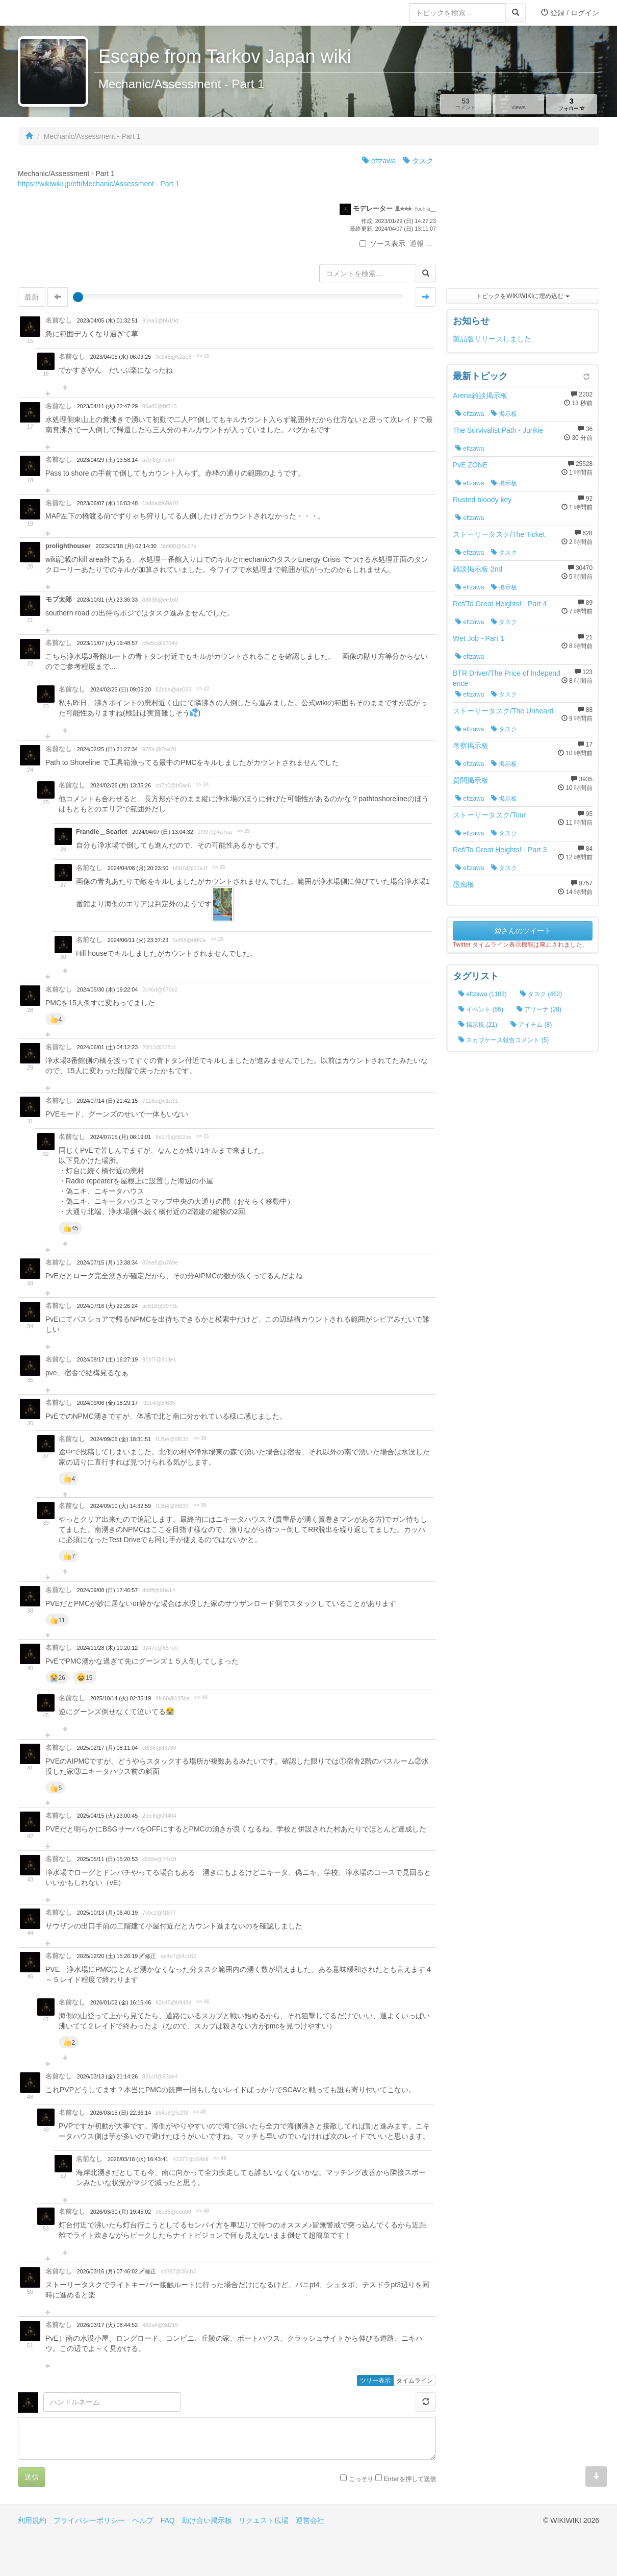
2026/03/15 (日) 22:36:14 (120, 2113)
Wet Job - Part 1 (478, 638)
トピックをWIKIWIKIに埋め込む (522, 296)
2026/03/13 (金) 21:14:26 (107, 2076)
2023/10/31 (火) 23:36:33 (107, 600)
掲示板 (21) (477, 1024)
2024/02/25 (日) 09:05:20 (120, 689)
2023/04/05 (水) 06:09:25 (120, 357)
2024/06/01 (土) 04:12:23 (107, 1047)
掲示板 (504, 413)
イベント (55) (480, 1009)
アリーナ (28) (539, 1009)
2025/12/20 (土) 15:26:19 (108, 1956)
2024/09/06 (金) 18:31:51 (120, 1439)
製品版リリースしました (492, 339)
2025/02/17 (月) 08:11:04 (107, 1748)
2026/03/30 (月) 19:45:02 (120, 2212)
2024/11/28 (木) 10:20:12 (107, 1648)
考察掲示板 (471, 745)
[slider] (78, 297)
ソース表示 (382, 243)
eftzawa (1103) (482, 994)
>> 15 (203, 356)
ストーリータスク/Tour (489, 815)
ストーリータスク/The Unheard (503, 711)
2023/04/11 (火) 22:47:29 (107, 406)
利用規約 (32, 2520)
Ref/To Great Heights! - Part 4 (500, 604)
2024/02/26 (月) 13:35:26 (120, 785)
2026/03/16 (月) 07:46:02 (108, 2271)
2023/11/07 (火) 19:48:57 (107, 643)
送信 (31, 2477)
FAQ (168, 2520)
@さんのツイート (522, 931)
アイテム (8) (531, 1024)
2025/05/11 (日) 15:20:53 (107, 1859)
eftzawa (379, 161)
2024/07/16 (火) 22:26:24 (107, 1306)
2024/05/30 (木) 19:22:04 (107, 989)
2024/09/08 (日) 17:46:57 (107, 1590)
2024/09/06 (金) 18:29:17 (107, 1403)
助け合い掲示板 (207, 2520)
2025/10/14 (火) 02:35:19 (120, 1698)
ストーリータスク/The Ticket (499, 534)
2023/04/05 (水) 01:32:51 (107, 320)
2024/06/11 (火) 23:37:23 (138, 940)
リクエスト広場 (264, 2520)
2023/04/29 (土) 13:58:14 (107, 460)
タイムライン (414, 2380)
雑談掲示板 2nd (477, 569)
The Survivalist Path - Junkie (498, 430)
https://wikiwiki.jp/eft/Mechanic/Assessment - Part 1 (98, 184)
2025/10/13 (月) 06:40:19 (107, 1913)
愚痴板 (463, 884)
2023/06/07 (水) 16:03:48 (107, 503)
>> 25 (243, 831)
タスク (418, 161)
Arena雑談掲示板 (480, 395)
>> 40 (201, 1697)
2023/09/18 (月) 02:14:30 (126, 546)
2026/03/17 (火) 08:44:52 (107, 2325)
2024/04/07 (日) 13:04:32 (162, 832)
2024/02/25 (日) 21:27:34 (107, 749)
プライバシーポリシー (89, 2520)
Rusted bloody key (482, 500)
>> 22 (203, 688)
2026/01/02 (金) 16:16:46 (120, 2002)
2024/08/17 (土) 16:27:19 (107, 1359)
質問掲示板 (471, 780)
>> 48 (199, 2112)
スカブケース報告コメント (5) (503, 1040)
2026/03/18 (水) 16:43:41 (138, 2159)
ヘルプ (142, 2520)
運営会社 (310, 2520)
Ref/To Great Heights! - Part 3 (500, 850)
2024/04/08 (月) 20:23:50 (138, 868)
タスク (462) (541, 994)
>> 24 (202, 784)
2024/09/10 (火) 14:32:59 (120, 1506)
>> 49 (219, 2158)
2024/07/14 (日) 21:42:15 (107, 1101)
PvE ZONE (470, 465)
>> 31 (202, 1136)
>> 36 (200, 1438)
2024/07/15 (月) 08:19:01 (120, 1137)
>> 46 (203, 2001)
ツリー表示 (375, 2380)
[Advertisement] (522, 219)
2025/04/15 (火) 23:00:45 (107, 1816)
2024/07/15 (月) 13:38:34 (107, 1262)
